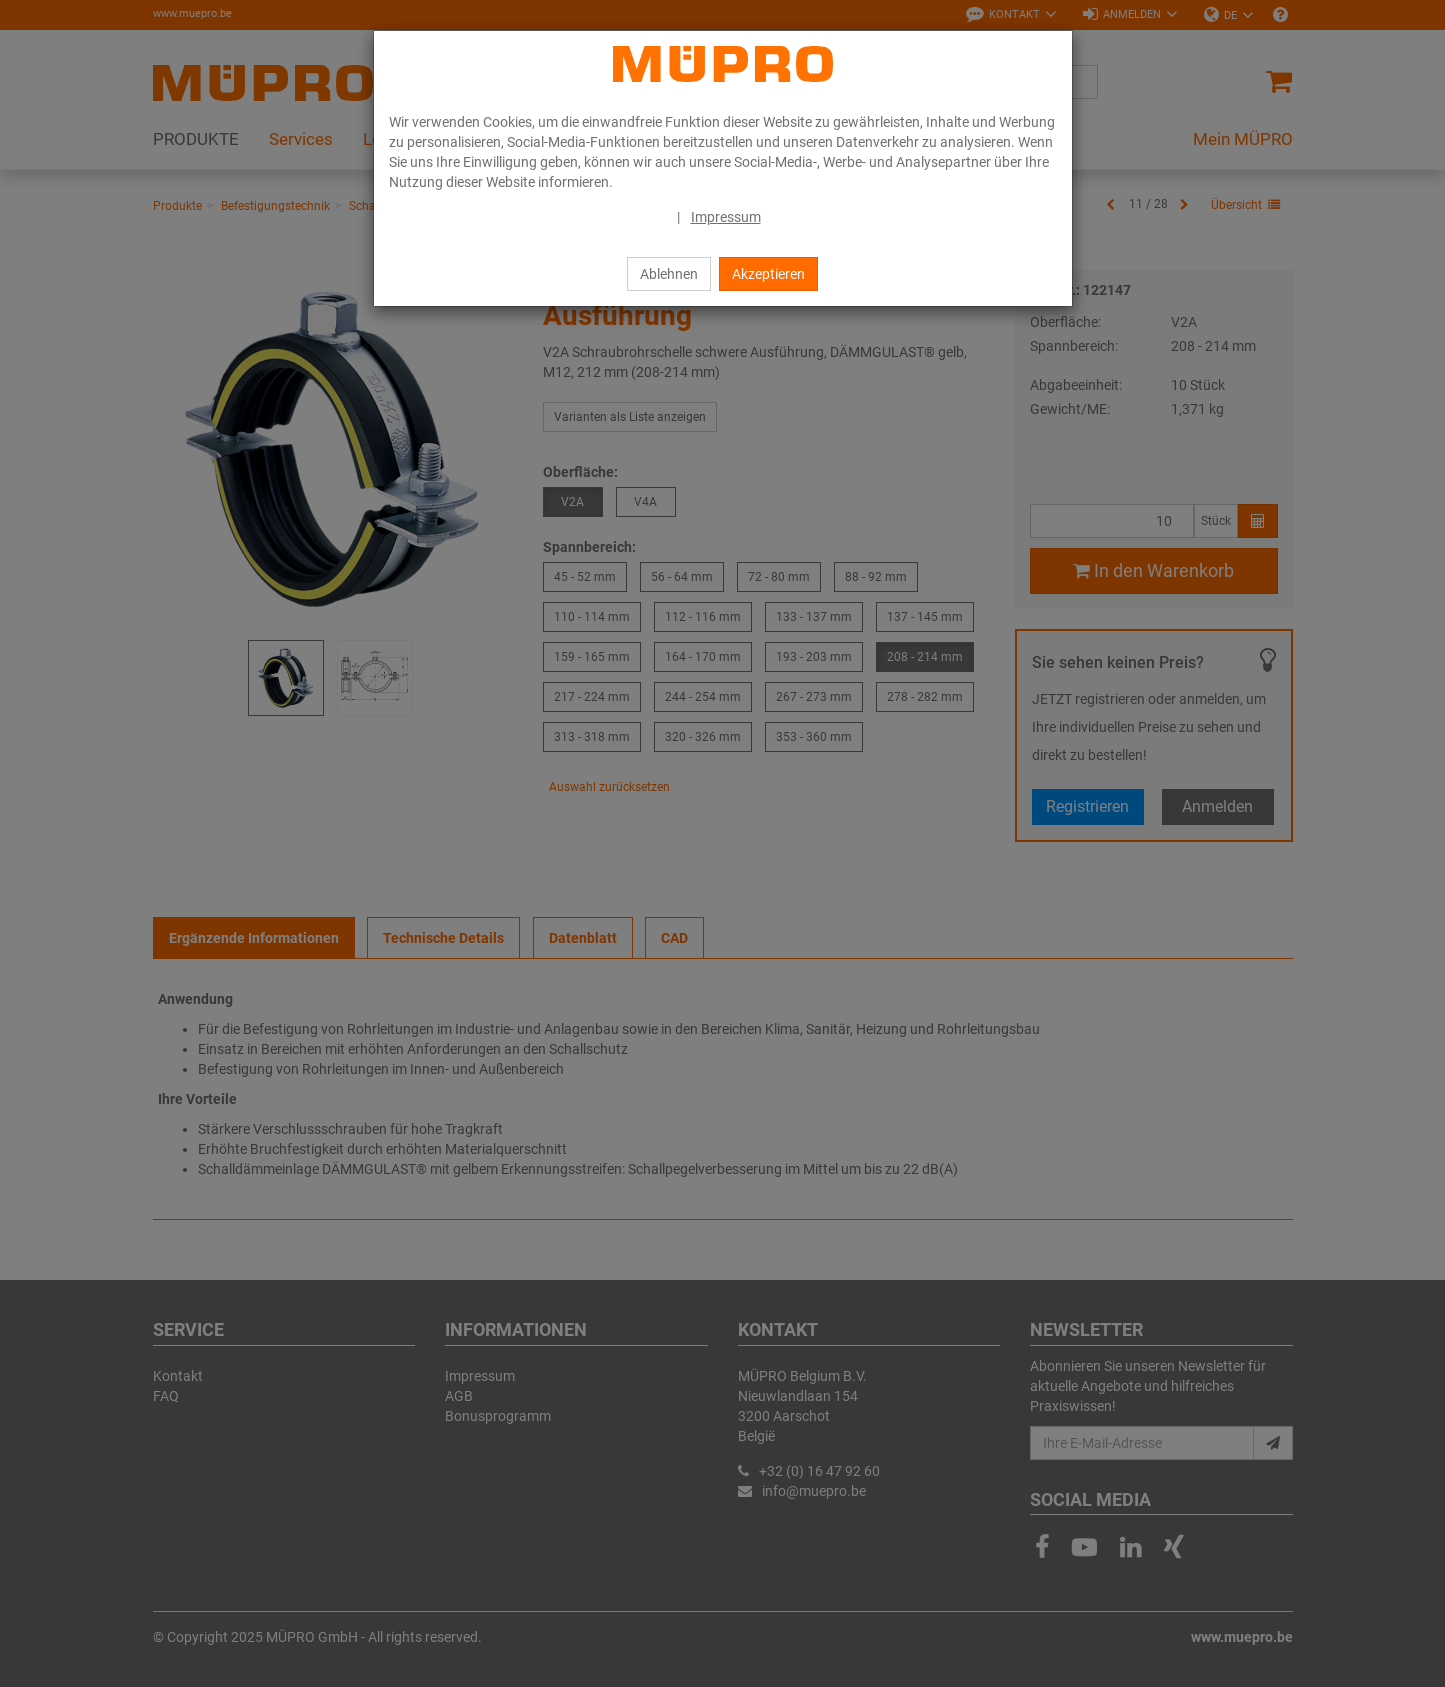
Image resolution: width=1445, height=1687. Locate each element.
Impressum (726, 217)
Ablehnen (669, 274)
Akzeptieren (768, 274)
